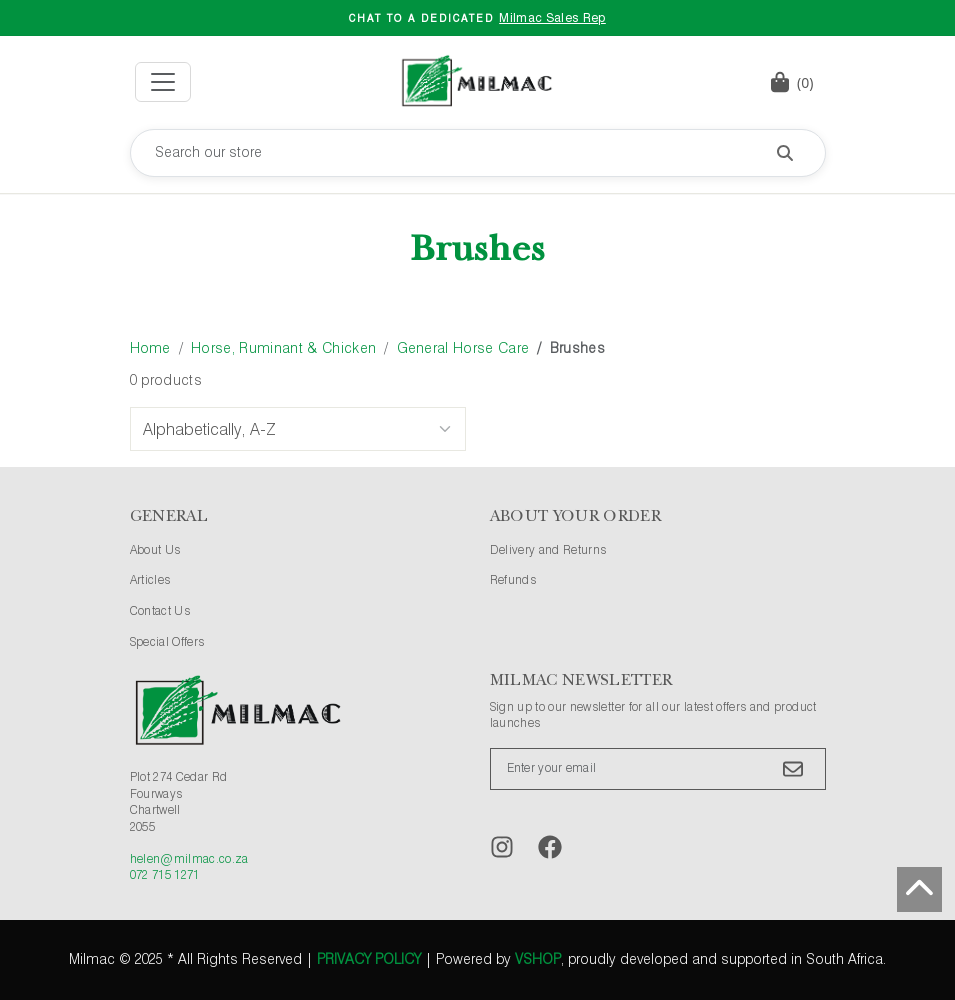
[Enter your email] (658, 769)
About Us (155, 551)
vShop (538, 960)
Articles (150, 581)
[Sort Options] (298, 429)
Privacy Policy (369, 960)
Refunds (513, 581)
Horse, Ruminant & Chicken (283, 349)
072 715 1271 (165, 876)
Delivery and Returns (548, 551)
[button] (792, 82)
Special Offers (167, 643)
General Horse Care (463, 349)
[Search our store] (478, 153)
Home (150, 349)
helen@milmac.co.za (189, 860)
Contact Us (160, 612)
